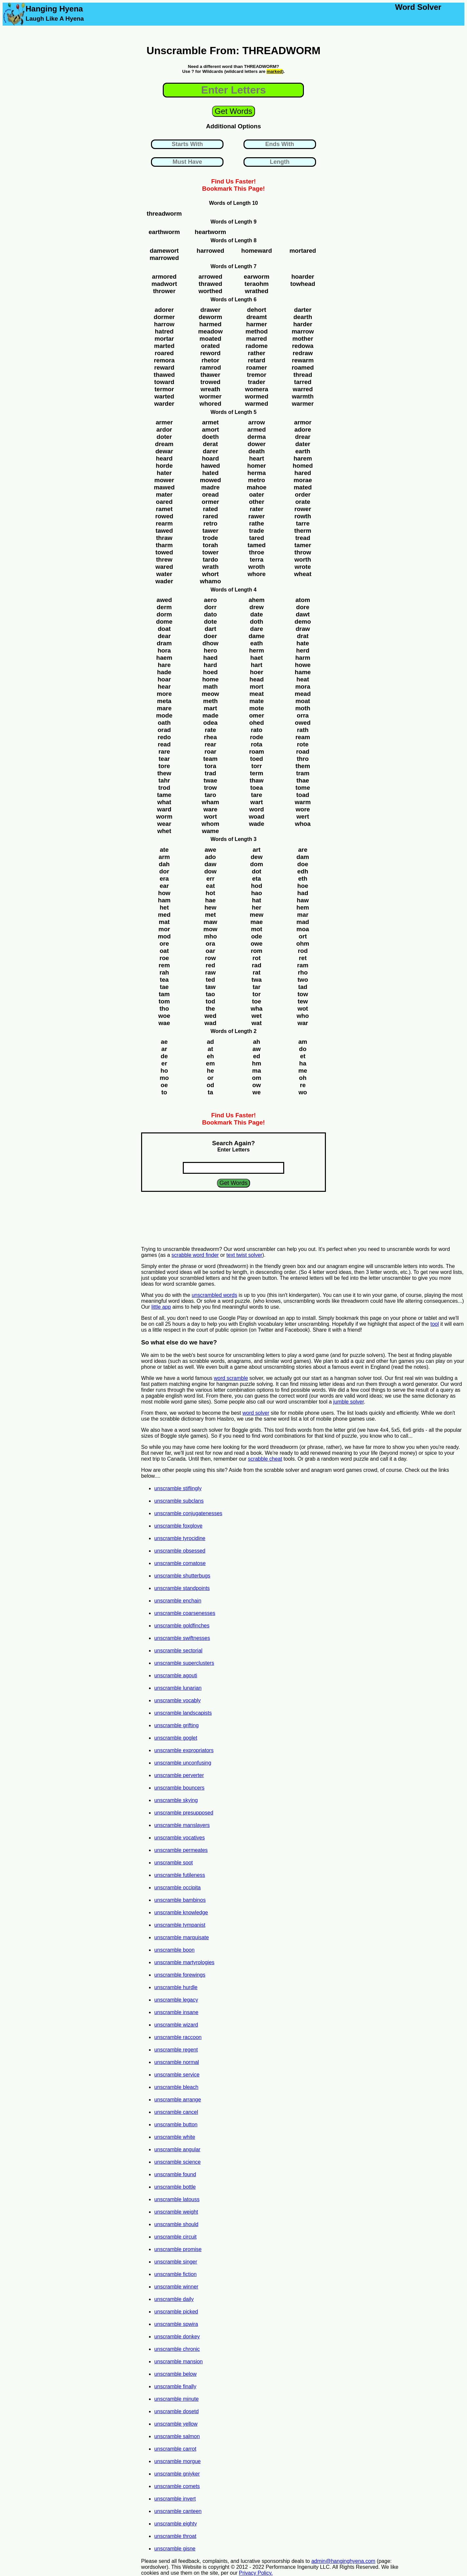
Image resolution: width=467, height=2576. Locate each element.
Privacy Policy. (256, 2573)
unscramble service (177, 2074)
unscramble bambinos (180, 1900)
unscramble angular (177, 2149)
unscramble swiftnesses (182, 1638)
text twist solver (244, 1255)
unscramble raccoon (178, 2037)
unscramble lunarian (178, 1688)
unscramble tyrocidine (179, 1538)
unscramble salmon (177, 2436)
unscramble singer (175, 2262)
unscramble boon (174, 1950)
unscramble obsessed (179, 1551)
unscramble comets (177, 2486)
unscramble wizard (176, 2025)
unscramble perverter (179, 1775)
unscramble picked (176, 2311)
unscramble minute (176, 2399)
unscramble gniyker (177, 2474)
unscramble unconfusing (182, 1763)
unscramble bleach (176, 2087)
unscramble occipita (177, 1887)
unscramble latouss (177, 2199)
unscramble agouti (175, 1675)
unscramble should (176, 2224)
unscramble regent (176, 2049)
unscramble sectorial (178, 1650)
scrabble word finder (195, 1255)
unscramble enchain (177, 1600)
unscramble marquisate (181, 1937)
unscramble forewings (179, 1975)
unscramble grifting (176, 1725)
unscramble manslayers (182, 1825)
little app (161, 1307)
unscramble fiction (175, 2274)
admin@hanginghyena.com (343, 2561)
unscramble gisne (174, 2548)
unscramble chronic (177, 2349)
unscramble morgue (177, 2461)
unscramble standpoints (182, 1588)
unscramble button (176, 2124)
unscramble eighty (175, 2523)
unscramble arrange (177, 2099)
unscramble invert (175, 2498)
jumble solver (348, 1402)
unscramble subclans (178, 1501)
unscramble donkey (177, 2336)
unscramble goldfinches (181, 1625)
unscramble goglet (175, 1738)
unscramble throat (175, 2536)
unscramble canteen (178, 2511)
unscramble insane (176, 2012)
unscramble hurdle (176, 1987)
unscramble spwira (176, 2324)
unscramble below (175, 2374)
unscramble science (177, 2162)
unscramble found (175, 2174)
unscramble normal (176, 2062)
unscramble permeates (181, 1850)
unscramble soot (173, 1862)
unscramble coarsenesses (184, 1613)
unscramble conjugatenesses (188, 1513)
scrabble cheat (265, 1459)
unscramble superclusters (184, 1663)
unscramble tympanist (179, 1925)
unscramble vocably (177, 1700)
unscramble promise (178, 2249)
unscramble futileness (179, 1875)
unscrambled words (214, 1295)
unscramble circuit (175, 2237)
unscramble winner (176, 2286)
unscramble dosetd (176, 2411)
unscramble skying (176, 1800)
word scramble (231, 1378)
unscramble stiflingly (178, 1488)
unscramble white (174, 2137)
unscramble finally (175, 2386)
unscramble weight (176, 2212)
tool (435, 1324)
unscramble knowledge (181, 1912)
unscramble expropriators (184, 1750)
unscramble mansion (178, 2361)
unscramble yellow (176, 2424)
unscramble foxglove (178, 1526)
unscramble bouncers (179, 1788)
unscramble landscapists (183, 1713)
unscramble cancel (176, 2112)
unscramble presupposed (183, 1812)
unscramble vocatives (179, 1837)
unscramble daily (174, 2299)
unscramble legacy (176, 2000)
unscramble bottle (175, 2187)
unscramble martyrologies (184, 1962)
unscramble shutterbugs (182, 1575)
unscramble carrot (175, 2449)
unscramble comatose (180, 1563)
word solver (256, 1413)
